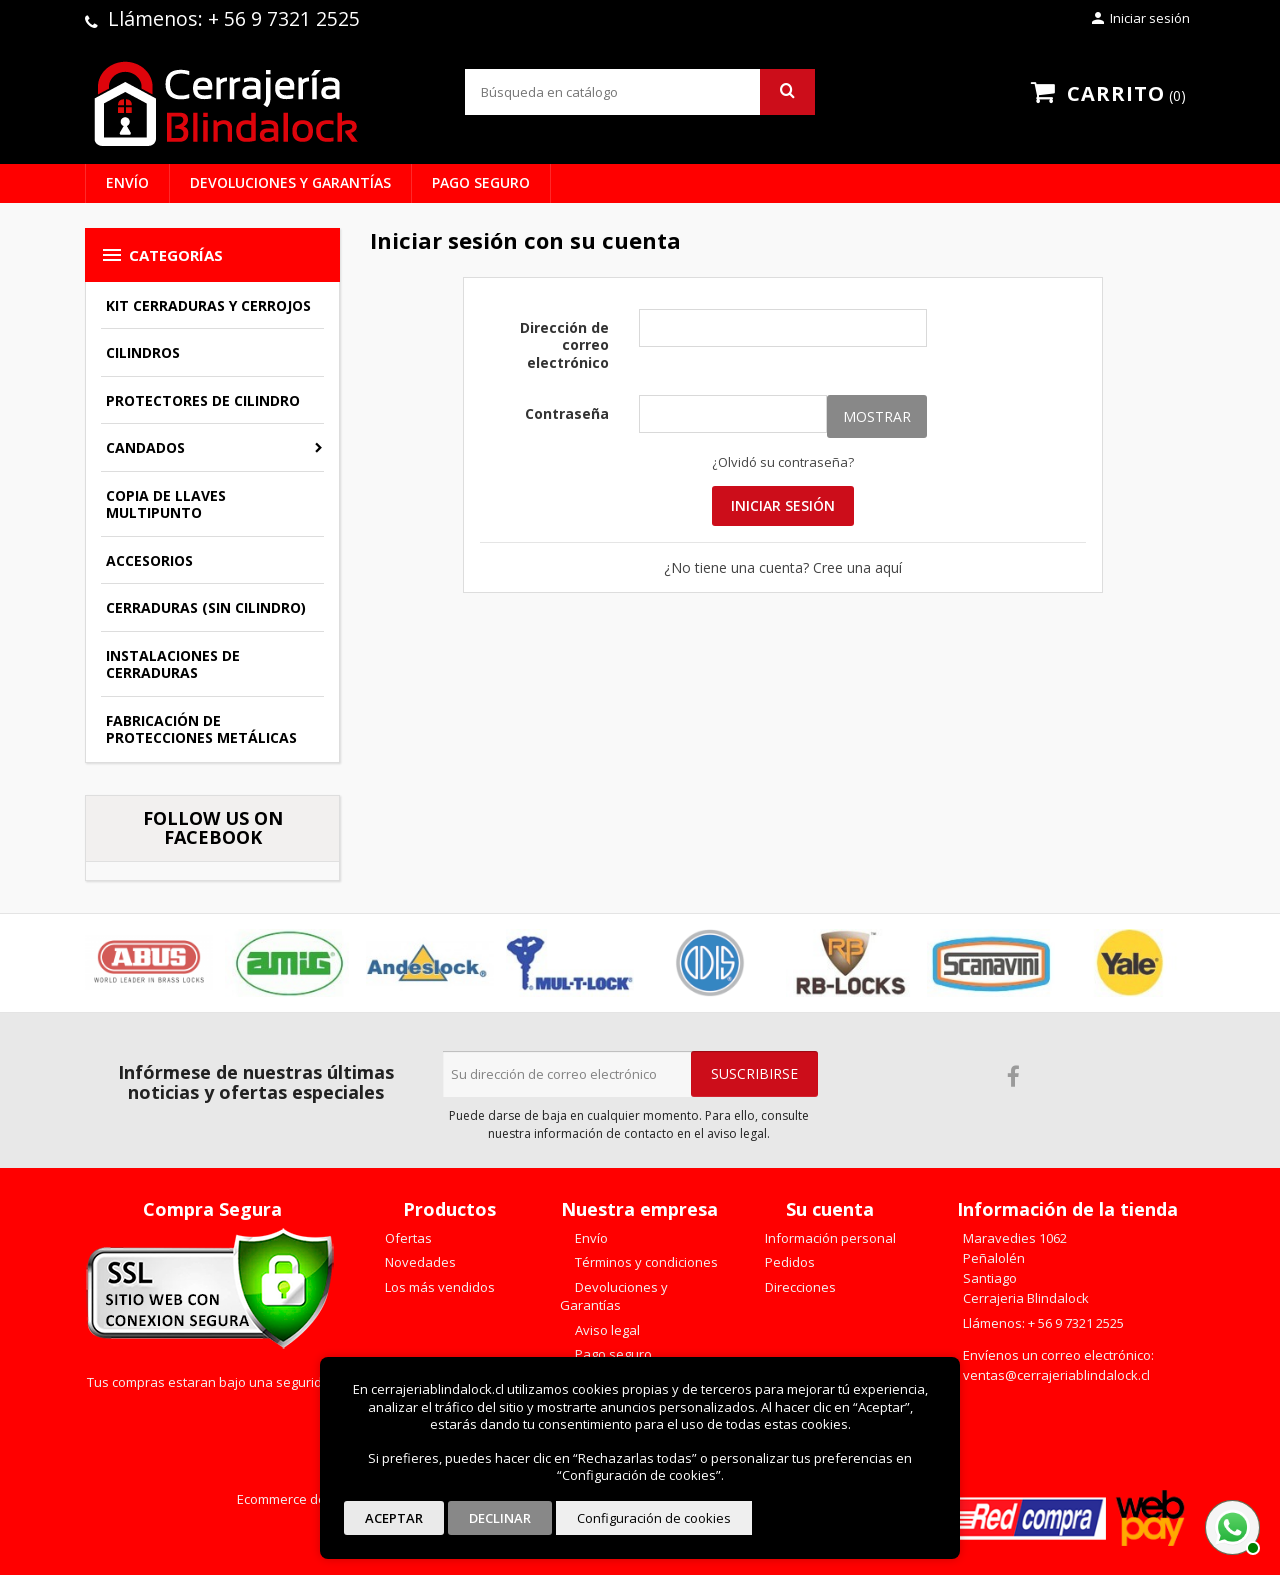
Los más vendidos (438, 1287)
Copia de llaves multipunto (166, 504)
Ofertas (407, 1238)
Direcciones (799, 1287)
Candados (145, 447)
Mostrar (877, 416)
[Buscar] (640, 92)
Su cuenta (830, 1209)
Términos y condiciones (645, 1262)
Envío (127, 182)
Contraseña (567, 413)
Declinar (500, 1518)
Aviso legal (606, 1330)
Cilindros (143, 352)
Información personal (829, 1238)
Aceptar (394, 1518)
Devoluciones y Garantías (290, 182)
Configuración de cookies (654, 1518)
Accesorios (149, 560)
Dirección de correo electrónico (564, 345)
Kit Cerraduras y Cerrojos (208, 305)
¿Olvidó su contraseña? (783, 462)
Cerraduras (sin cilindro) (206, 607)
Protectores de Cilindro (203, 400)
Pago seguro (481, 182)
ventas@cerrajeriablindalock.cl (1056, 1375)
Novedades (419, 1262)
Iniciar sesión (783, 505)
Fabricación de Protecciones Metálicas (201, 729)
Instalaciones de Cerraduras (173, 664)
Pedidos (788, 1262)
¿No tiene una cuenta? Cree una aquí (783, 567)
